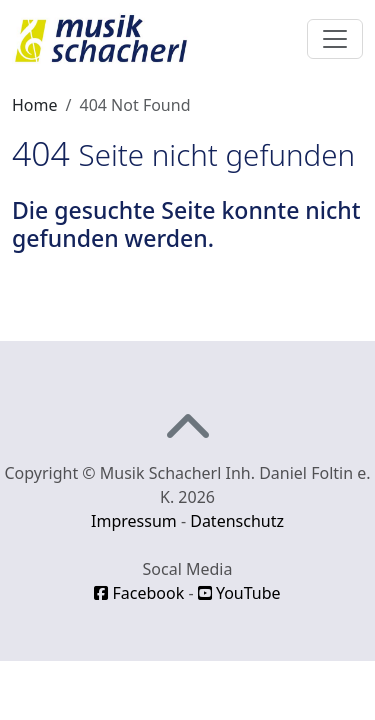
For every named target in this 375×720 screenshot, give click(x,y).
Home (35, 105)
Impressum (134, 521)
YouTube (239, 593)
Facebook (139, 593)
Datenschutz (237, 521)
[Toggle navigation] (335, 39)
